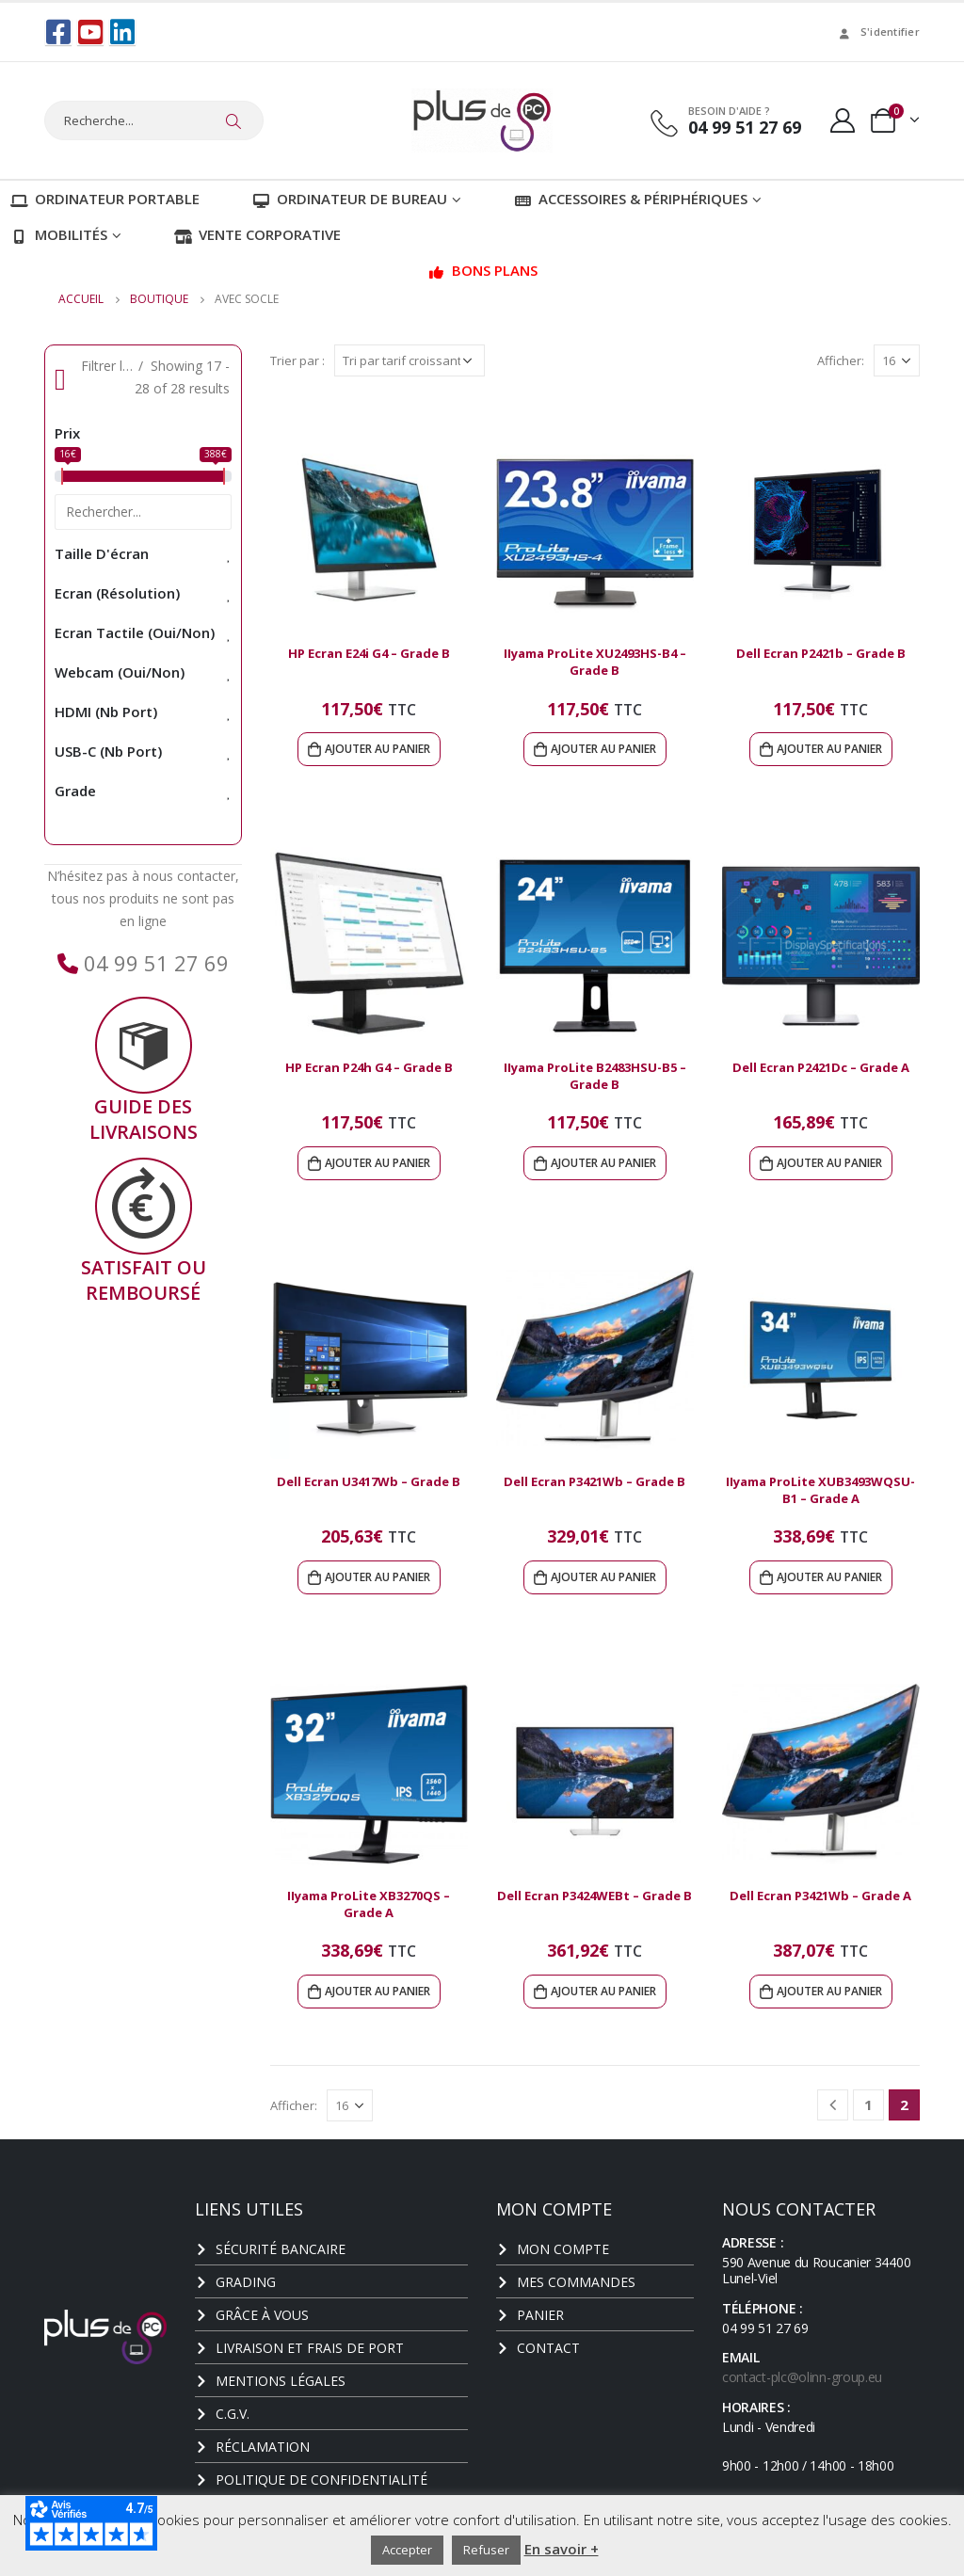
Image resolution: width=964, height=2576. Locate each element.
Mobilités (58, 232)
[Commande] (409, 359)
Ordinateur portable (105, 196)
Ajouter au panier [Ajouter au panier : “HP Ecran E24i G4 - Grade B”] (377, 747)
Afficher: (840, 358)
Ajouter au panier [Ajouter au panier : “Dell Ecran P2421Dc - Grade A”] (829, 1161)
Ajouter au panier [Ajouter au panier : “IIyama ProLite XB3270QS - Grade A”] (377, 1989)
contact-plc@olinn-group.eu (802, 2375)
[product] (369, 530)
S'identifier (878, 31)
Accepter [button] (407, 2549)
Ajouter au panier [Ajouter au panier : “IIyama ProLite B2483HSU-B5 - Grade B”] (603, 1161)
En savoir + (561, 2548)
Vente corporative (257, 232)
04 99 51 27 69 (153, 961)
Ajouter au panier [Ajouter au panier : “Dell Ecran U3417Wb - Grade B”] (377, 1575)
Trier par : (297, 358)
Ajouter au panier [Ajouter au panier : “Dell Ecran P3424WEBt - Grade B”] (603, 1989)
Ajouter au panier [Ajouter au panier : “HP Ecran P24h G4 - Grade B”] (377, 1161)
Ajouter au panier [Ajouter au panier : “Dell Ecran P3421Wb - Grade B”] (603, 1575)
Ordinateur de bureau (349, 196)
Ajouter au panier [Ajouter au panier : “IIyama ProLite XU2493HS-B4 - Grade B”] (603, 747)
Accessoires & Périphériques (630, 196)
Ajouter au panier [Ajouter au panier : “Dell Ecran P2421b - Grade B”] (829, 747)
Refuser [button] (486, 2549)
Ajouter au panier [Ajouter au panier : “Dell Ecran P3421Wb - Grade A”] (829, 1989)
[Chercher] (233, 120)
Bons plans (482, 268)
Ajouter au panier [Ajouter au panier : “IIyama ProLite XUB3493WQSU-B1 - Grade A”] (829, 1575)
